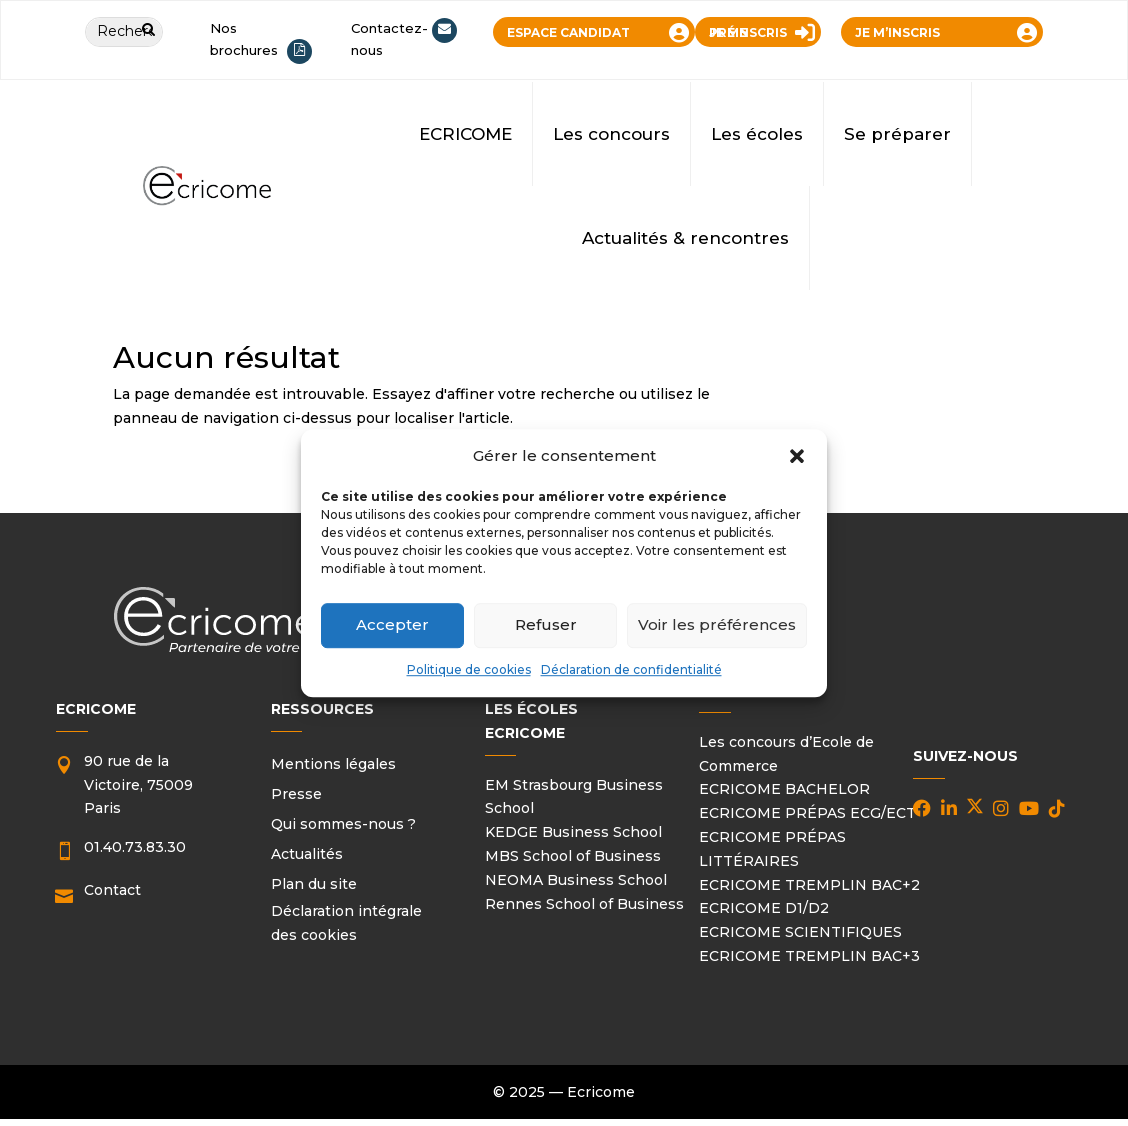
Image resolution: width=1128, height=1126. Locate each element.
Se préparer (897, 134)
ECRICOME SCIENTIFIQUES (800, 932)
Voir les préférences (717, 625)
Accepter (392, 625)
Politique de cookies (469, 669)
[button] (797, 456)
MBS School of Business (573, 856)
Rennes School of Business (584, 904)
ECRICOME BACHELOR (784, 789)
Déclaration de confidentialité (631, 669)
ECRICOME (465, 134)
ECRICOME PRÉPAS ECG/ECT (807, 813)
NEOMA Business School (576, 880)
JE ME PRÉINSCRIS (748, 32)
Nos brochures (244, 39)
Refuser (546, 625)
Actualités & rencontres (685, 238)
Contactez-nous (389, 39)
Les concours (611, 134)
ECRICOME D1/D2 (764, 908)
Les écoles (757, 134)
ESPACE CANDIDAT (568, 32)
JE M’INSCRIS (897, 32)
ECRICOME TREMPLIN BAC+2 (809, 885)
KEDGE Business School (573, 832)
